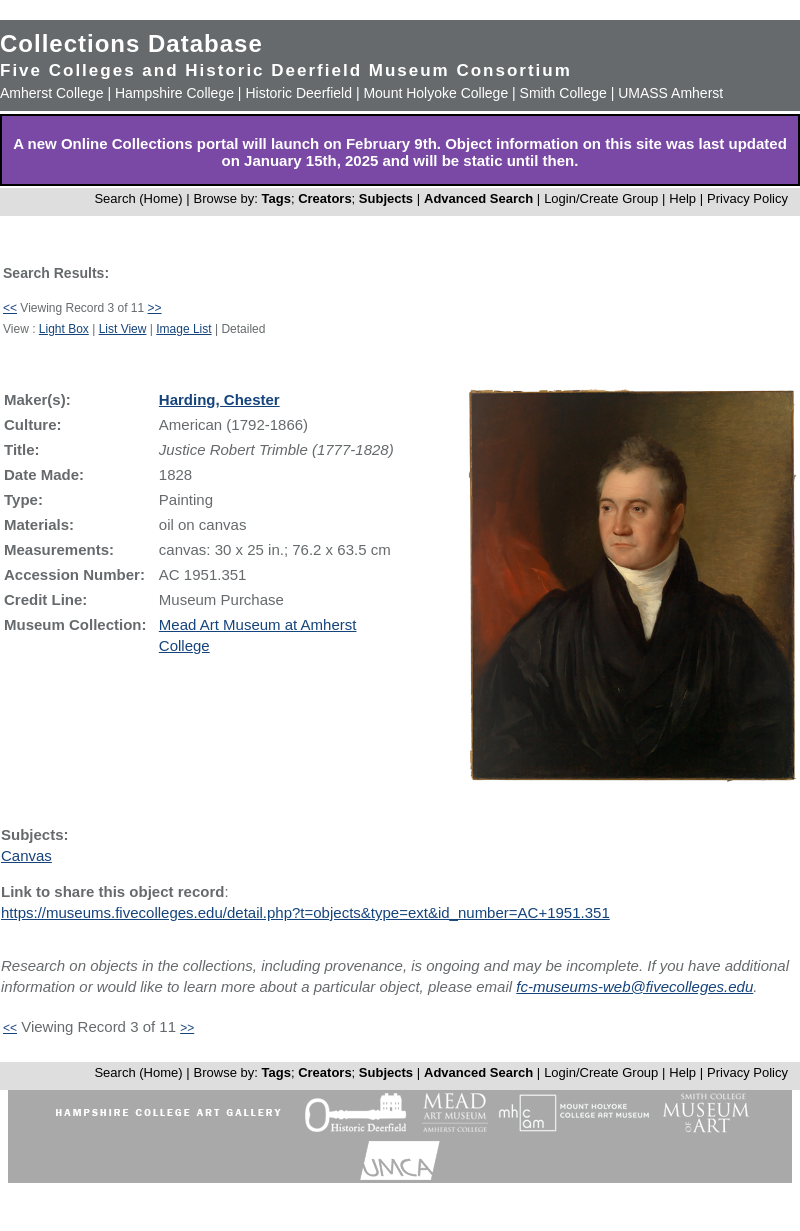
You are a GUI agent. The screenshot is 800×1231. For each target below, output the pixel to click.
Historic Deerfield (298, 93)
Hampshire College (174, 93)
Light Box (64, 329)
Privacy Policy (747, 198)
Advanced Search (478, 198)
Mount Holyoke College (435, 93)
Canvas (26, 855)
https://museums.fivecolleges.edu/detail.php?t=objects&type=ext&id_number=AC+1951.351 (305, 912)
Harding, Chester (219, 399)
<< (10, 308)
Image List (183, 329)
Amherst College (52, 93)
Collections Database (131, 43)
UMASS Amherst (670, 93)
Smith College (563, 93)
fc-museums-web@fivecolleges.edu (634, 986)
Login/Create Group (603, 198)
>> (155, 308)
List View (123, 329)
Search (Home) (138, 198)
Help (682, 198)
